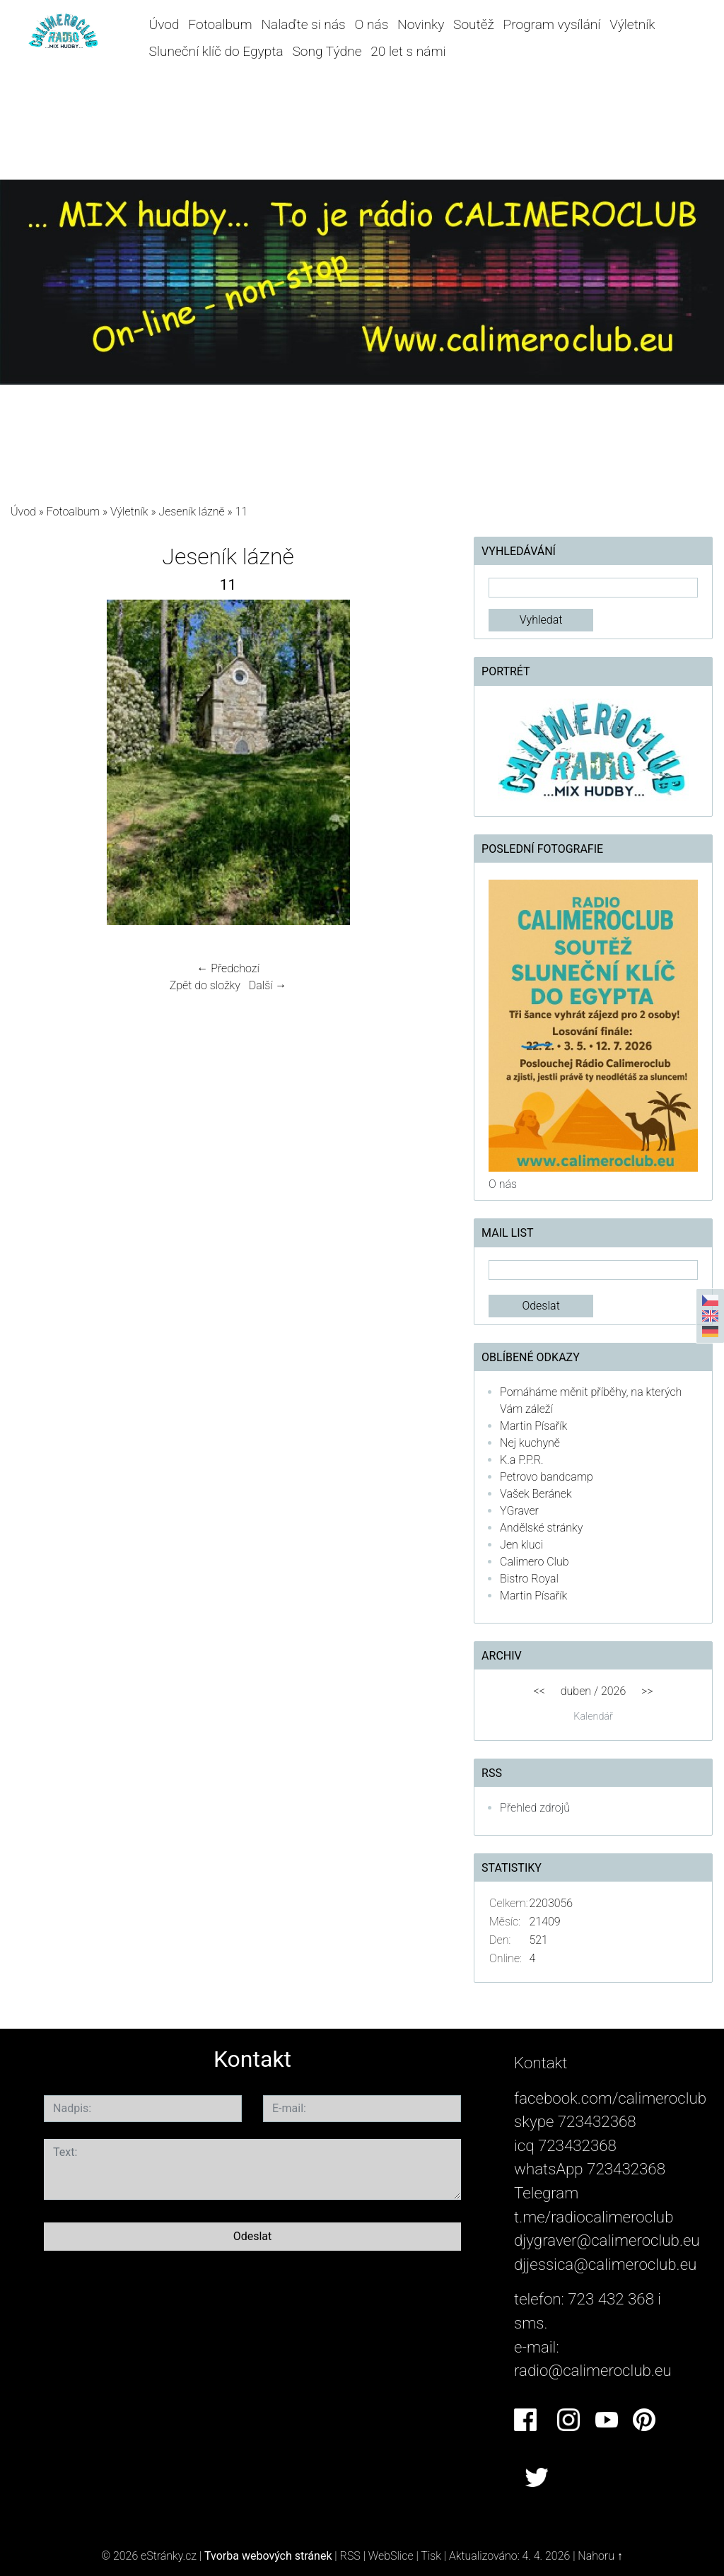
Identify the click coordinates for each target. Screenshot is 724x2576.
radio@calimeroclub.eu (593, 2370)
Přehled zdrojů (535, 1807)
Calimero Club (534, 1561)
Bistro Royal (529, 1578)
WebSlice (391, 2556)
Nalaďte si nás (304, 24)
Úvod (164, 24)
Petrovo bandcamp (546, 1477)
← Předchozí (228, 968)
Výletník (632, 24)
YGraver (519, 1510)
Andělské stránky (541, 1527)
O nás (371, 24)
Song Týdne (326, 51)
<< (539, 1691)
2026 (613, 1691)
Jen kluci (521, 1544)
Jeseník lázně (191, 511)
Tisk (431, 2556)
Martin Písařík (533, 1426)
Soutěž (473, 24)
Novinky (420, 24)
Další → (268, 985)
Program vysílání (552, 24)
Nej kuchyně (530, 1443)
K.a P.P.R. (522, 1460)
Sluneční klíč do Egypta (216, 51)
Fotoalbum (220, 24)
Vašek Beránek (536, 1493)
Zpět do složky (205, 985)
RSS (350, 2556)
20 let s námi (408, 51)
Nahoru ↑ (600, 2556)
